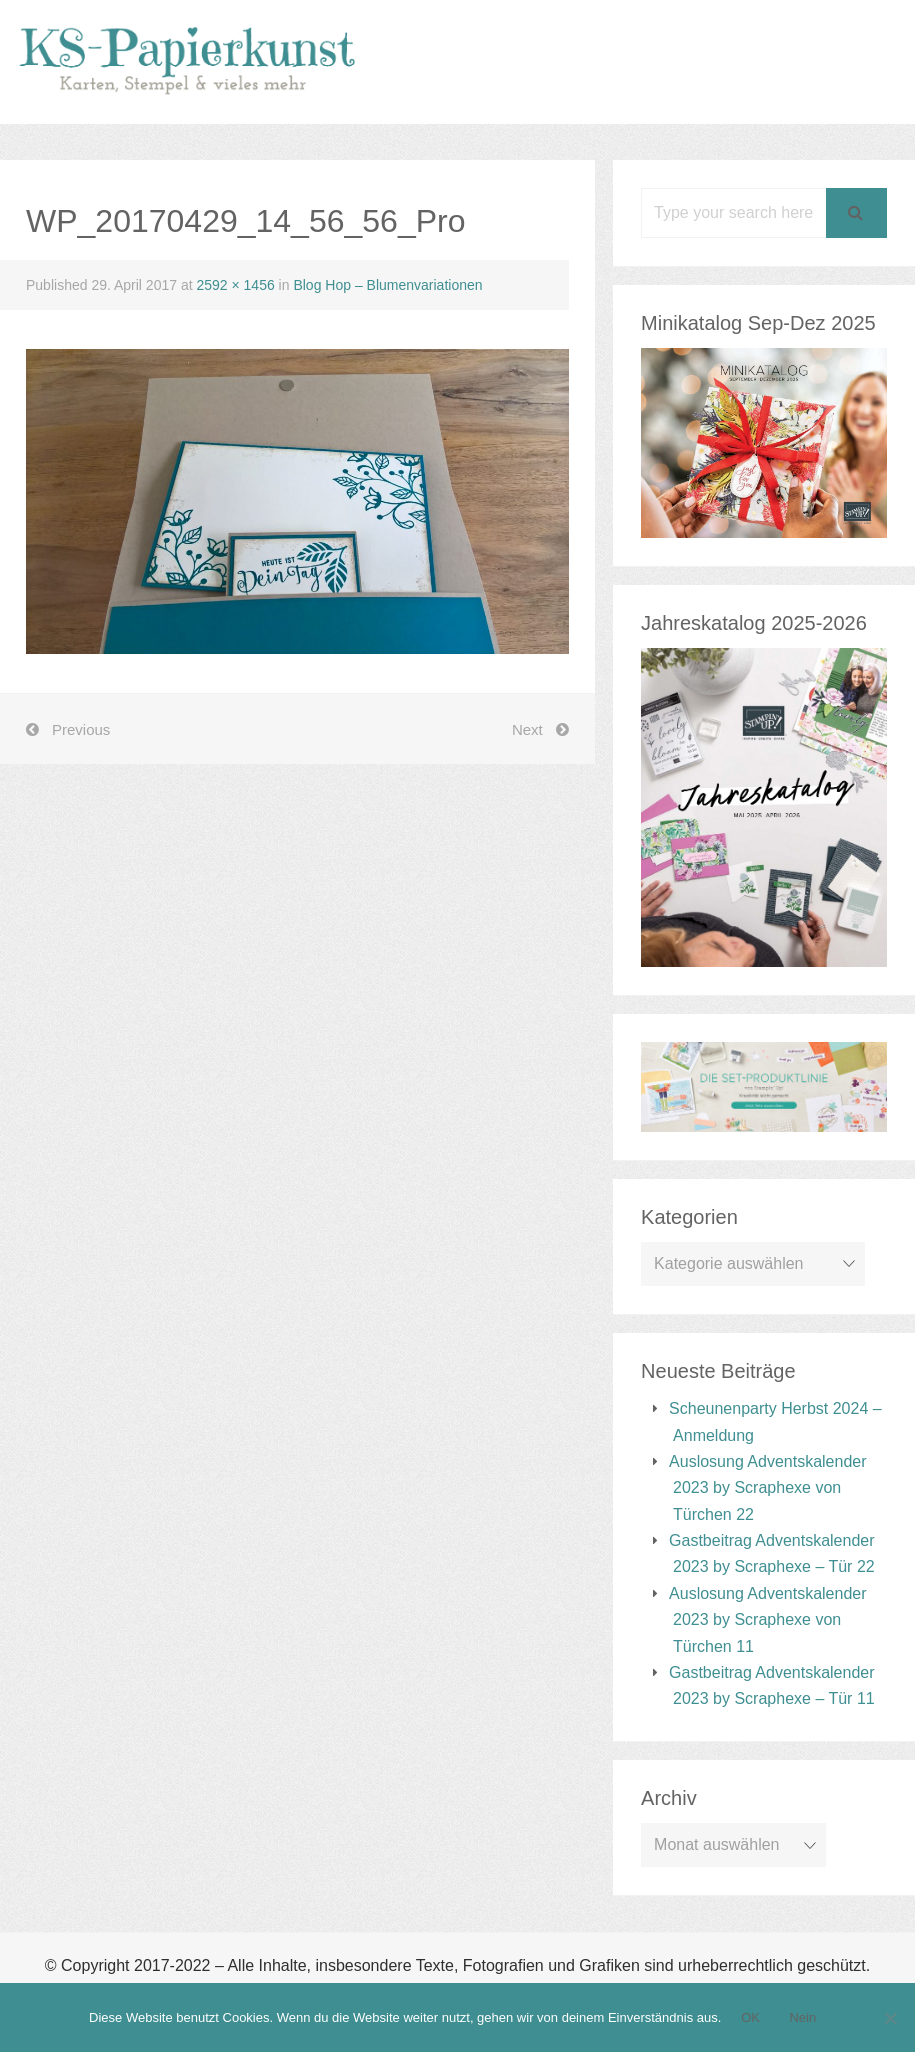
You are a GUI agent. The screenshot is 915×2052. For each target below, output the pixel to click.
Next (527, 729)
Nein (802, 2017)
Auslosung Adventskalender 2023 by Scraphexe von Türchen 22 (767, 1488)
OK (750, 2017)
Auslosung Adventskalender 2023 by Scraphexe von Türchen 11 (767, 1620)
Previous (81, 729)
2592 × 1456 (235, 285)
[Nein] (890, 2018)
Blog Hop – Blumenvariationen (387, 285)
